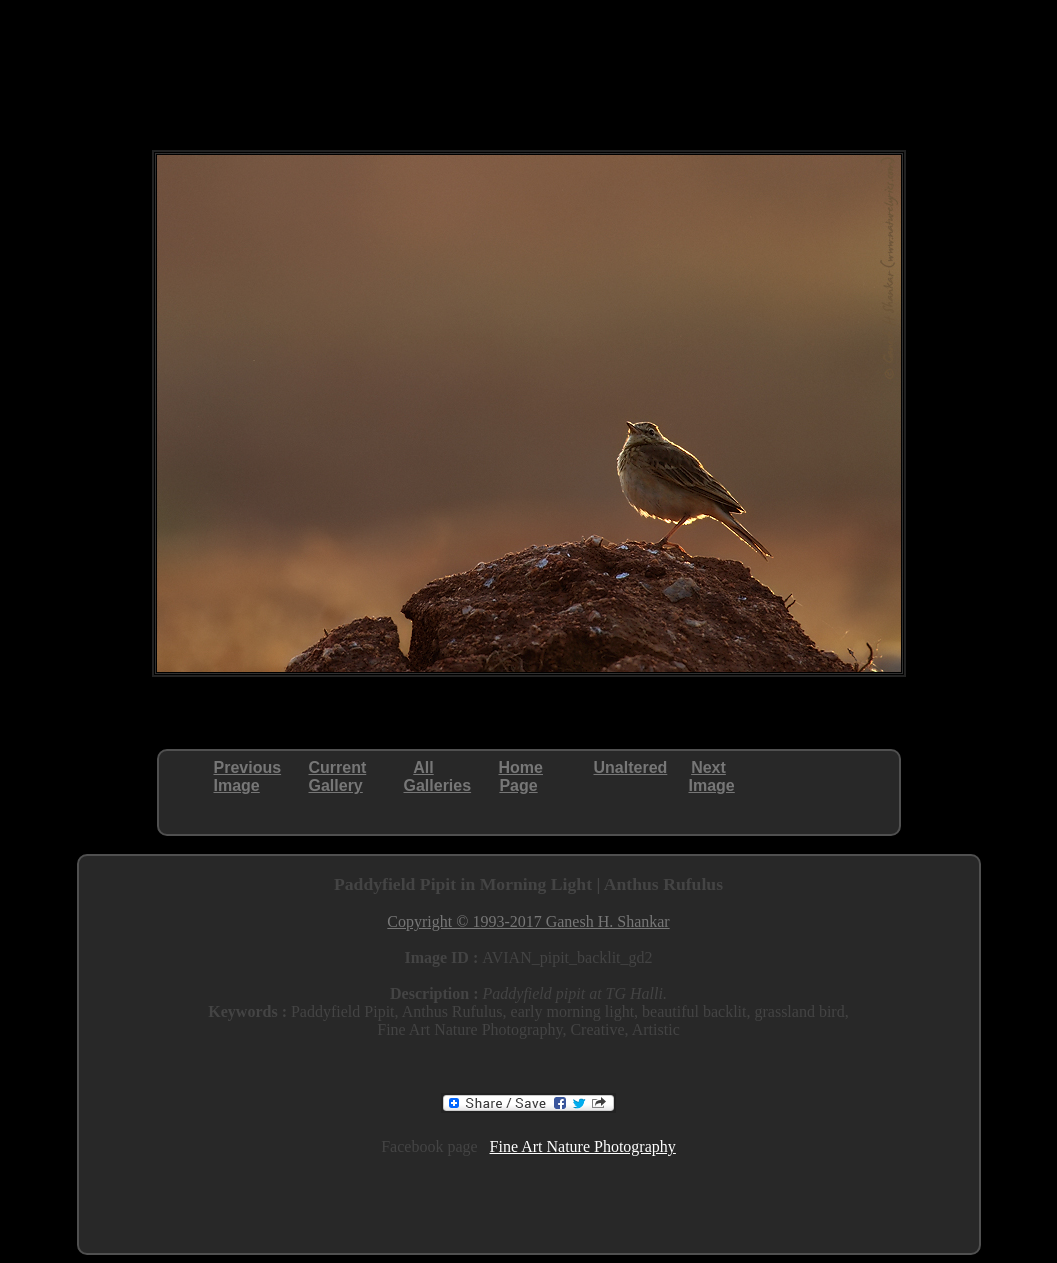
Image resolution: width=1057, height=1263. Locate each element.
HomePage (521, 776)
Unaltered (631, 767)
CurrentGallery (338, 776)
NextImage (712, 776)
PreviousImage (248, 776)
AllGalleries (438, 776)
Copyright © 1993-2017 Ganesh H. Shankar (528, 921)
